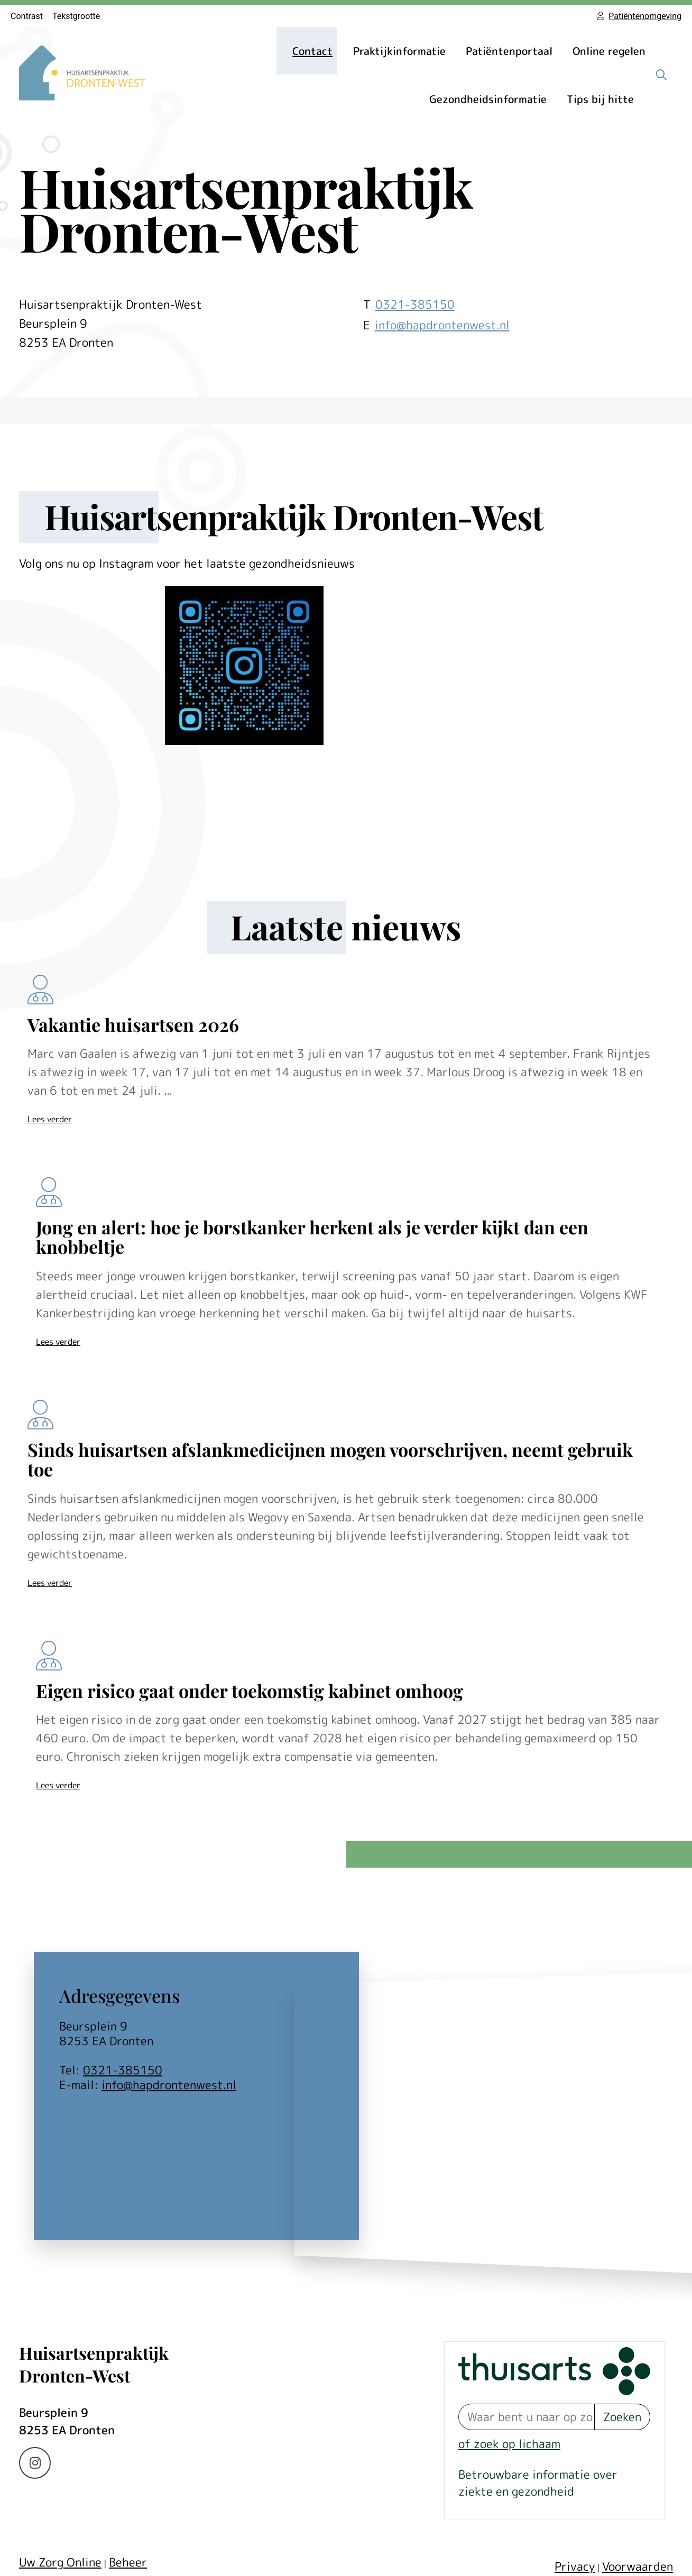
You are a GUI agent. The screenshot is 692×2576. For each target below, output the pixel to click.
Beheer (128, 2562)
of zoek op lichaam (509, 2443)
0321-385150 (122, 2070)
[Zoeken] (661, 74)
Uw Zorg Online (60, 2562)
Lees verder (49, 1119)
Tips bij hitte (600, 98)
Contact (312, 50)
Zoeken (622, 2416)
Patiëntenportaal (509, 50)
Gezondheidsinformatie (488, 98)
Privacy (575, 2566)
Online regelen (609, 50)
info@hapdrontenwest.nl (442, 325)
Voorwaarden (637, 2566)
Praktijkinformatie (399, 50)
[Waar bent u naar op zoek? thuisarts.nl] (526, 2417)
